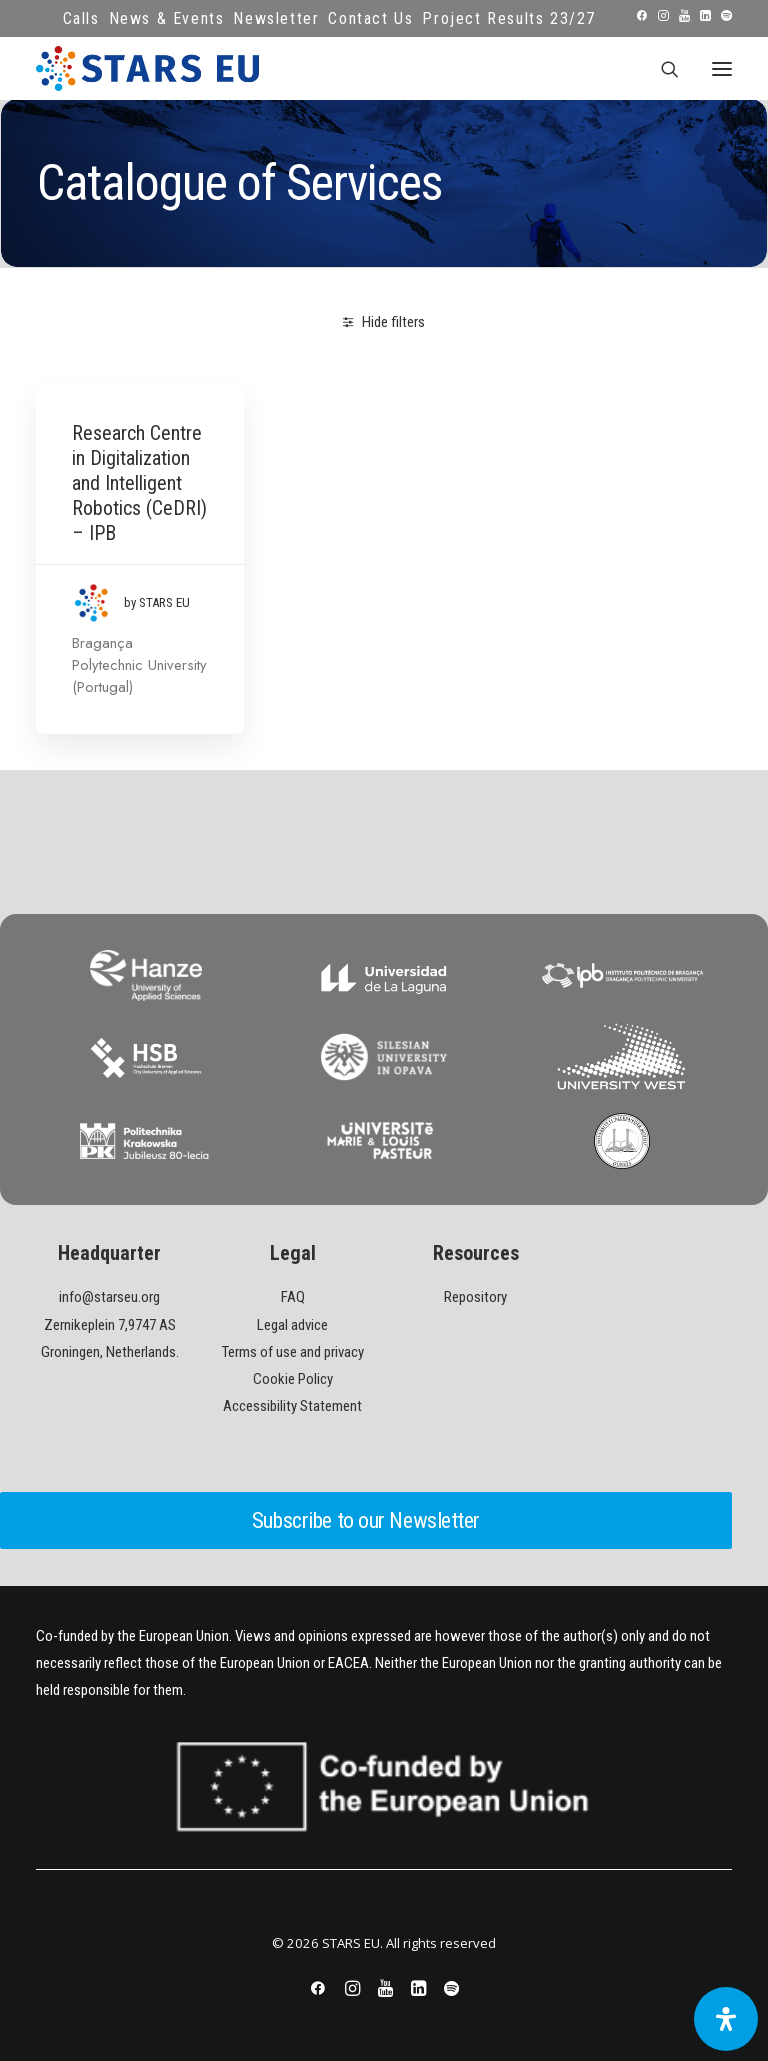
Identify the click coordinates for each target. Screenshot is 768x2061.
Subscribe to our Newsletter (366, 1520)
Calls (81, 18)
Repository (475, 1297)
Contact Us (370, 18)
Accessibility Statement (292, 1406)
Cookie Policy (293, 1379)
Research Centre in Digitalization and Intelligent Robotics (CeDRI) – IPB (139, 483)
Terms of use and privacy (293, 1352)
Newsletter (276, 18)
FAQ (293, 1297)
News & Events (167, 18)
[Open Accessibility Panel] (726, 2019)
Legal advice (292, 1325)
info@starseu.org (109, 1297)
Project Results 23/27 (509, 18)
